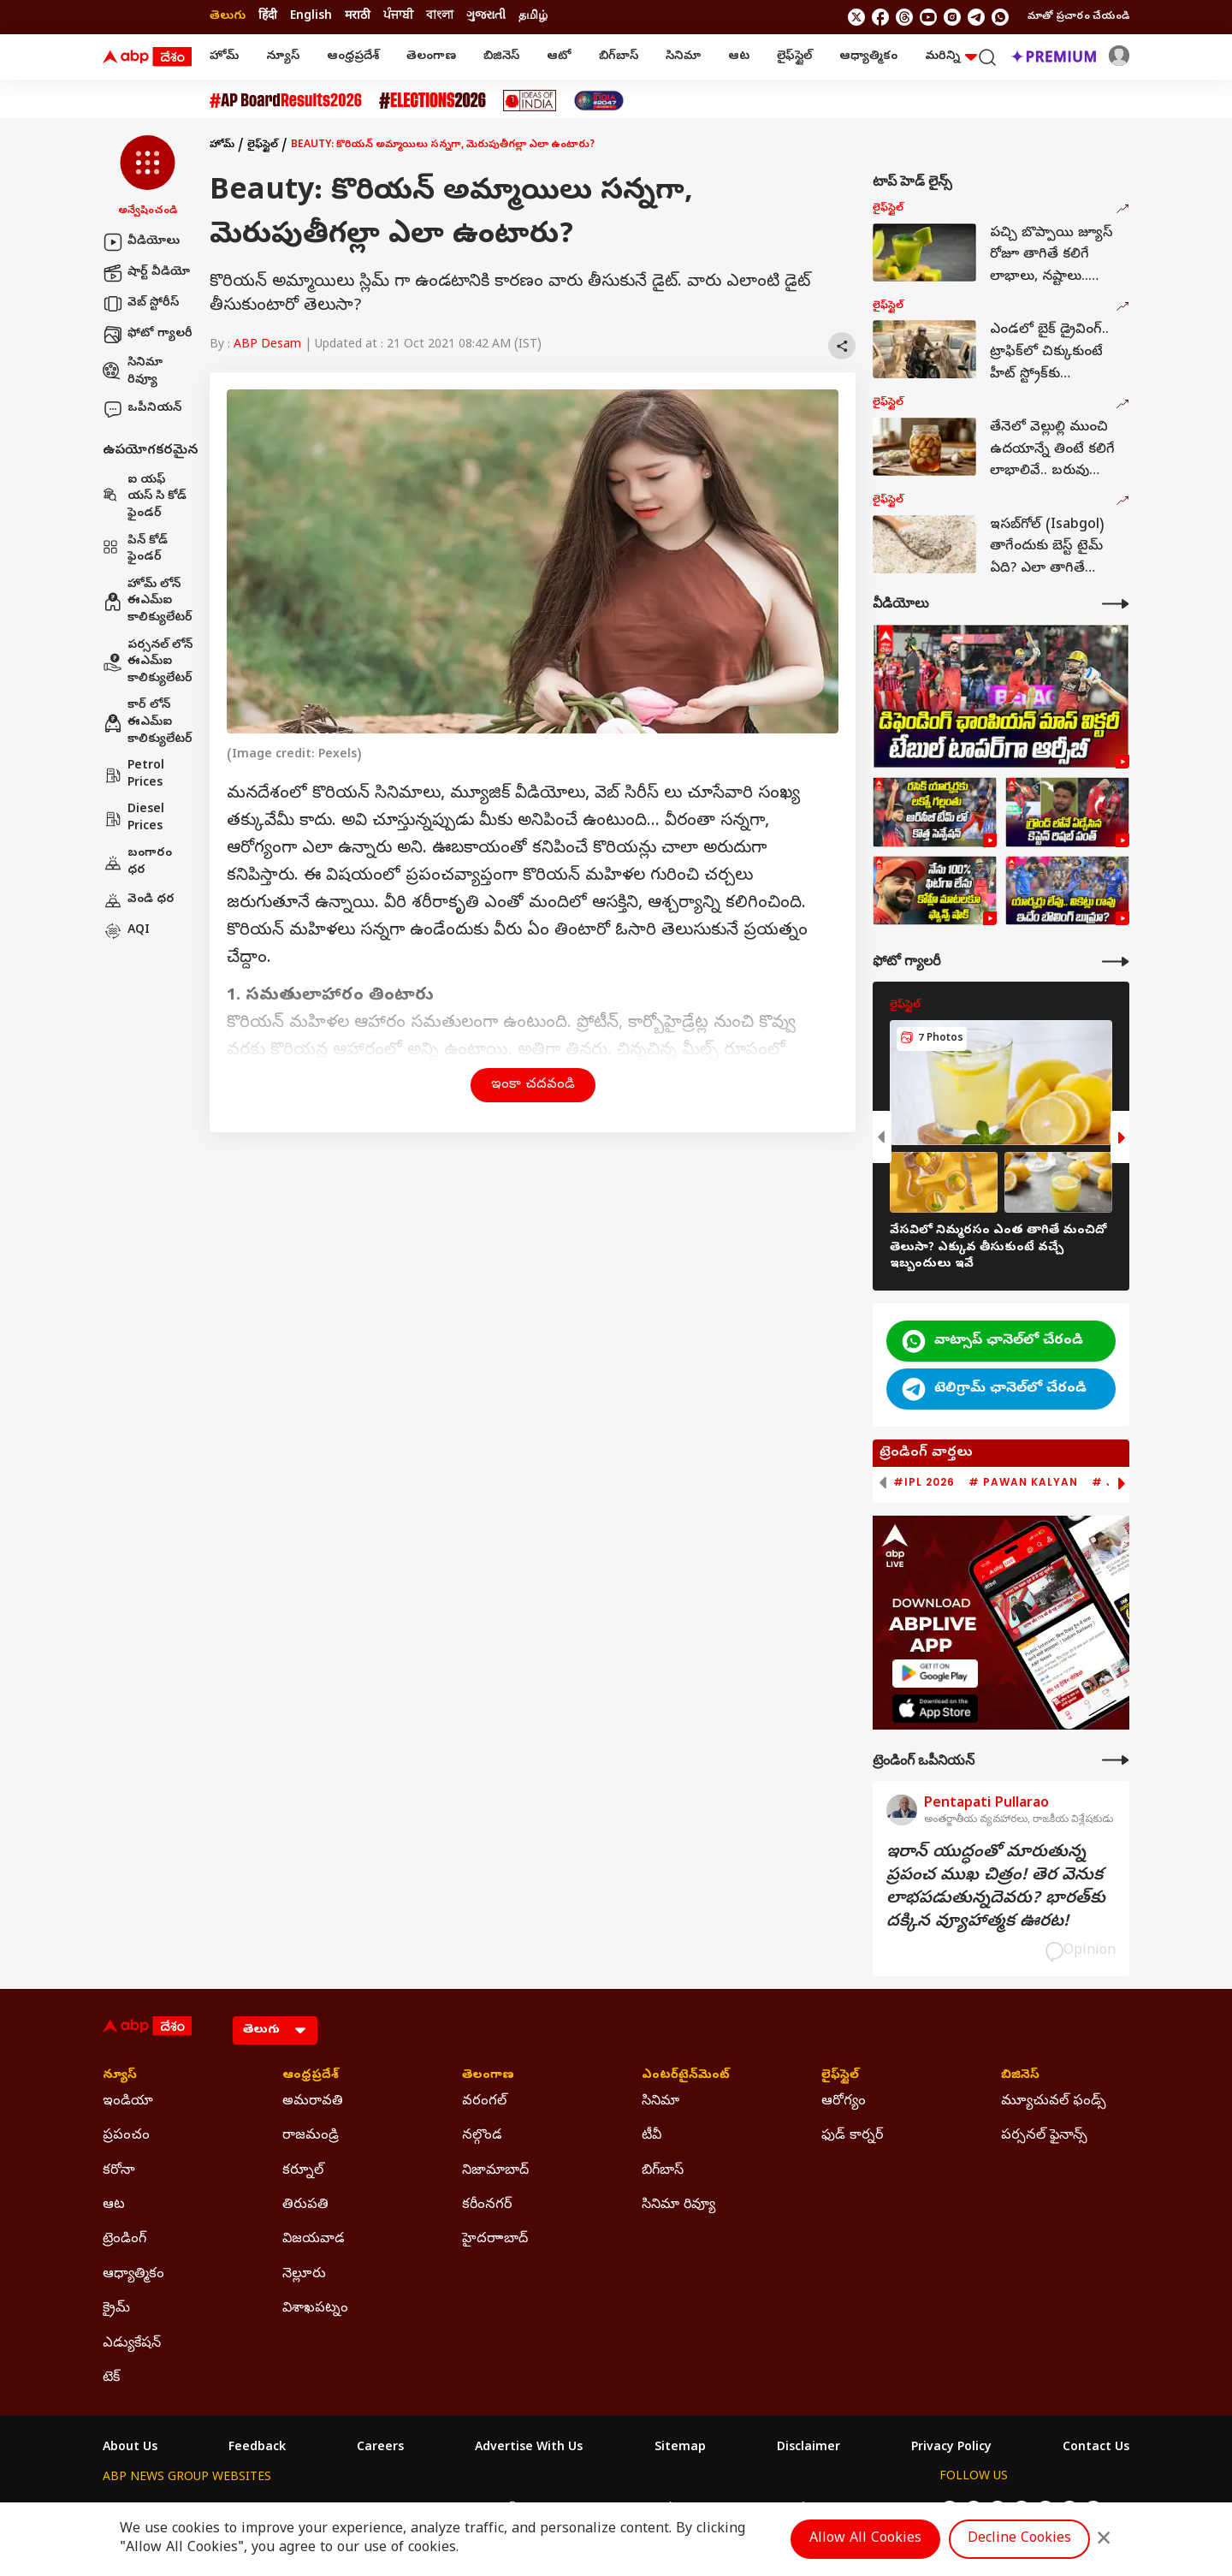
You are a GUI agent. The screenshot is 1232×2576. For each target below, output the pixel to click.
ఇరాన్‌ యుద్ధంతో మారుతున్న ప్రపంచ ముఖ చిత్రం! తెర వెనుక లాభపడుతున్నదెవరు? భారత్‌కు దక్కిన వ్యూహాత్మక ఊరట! (995, 1888)
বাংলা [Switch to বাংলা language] (439, 17)
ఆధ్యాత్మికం (868, 57)
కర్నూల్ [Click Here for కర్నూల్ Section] (302, 2171)
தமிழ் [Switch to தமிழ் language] (533, 17)
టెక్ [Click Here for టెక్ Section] (111, 2378)
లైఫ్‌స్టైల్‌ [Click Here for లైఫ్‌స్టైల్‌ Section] (840, 2076)
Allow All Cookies (865, 2539)
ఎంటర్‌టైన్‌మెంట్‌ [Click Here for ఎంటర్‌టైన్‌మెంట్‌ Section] (686, 2076)
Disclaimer (808, 2448)
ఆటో (559, 57)
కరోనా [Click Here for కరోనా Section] (119, 2171)
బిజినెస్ (501, 57)
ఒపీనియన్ (142, 409)
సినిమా (683, 57)
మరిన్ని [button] (951, 57)
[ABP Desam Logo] (147, 57)
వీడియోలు (141, 242)
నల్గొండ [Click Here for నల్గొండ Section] (482, 2136)
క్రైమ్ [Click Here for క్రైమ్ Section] (116, 2309)
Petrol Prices (133, 775)
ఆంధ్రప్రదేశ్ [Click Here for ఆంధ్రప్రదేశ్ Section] (310, 2076)
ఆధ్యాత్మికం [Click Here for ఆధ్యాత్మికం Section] (133, 2274)
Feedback (257, 2448)
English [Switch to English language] (311, 17)
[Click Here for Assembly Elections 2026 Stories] (432, 100)
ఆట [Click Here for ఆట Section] (114, 2205)
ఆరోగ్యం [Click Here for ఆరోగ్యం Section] (843, 2101)
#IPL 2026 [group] (924, 1482)
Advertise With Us (529, 2448)
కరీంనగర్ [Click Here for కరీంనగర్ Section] (487, 2205)
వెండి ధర (139, 900)
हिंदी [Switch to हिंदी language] (267, 17)
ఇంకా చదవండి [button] (533, 1085)
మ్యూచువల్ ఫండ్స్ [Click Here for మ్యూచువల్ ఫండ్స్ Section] (1053, 2101)
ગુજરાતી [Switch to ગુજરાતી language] (486, 17)
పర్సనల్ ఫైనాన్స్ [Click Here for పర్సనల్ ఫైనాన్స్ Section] (1044, 2136)
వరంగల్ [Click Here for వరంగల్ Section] (484, 2101)
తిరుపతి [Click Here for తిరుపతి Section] (305, 2205)
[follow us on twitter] (856, 17)
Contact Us (1096, 2448)
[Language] (275, 2030)
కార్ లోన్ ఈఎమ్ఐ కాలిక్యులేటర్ (147, 722)
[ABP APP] (935, 1673)
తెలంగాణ (431, 57)
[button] (147, 177)
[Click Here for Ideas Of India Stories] (530, 100)
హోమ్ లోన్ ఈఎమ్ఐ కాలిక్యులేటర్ (147, 601)
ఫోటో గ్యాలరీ (147, 334)
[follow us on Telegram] (976, 17)
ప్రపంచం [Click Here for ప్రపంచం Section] (126, 2136)
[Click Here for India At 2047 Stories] (599, 100)
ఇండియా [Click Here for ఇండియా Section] (128, 2101)
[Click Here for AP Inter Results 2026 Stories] (286, 100)
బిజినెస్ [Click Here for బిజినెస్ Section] (1020, 2076)
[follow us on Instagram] (952, 17)
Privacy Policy (951, 2448)
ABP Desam (267, 345)
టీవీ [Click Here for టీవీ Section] (651, 2136)
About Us (130, 2448)
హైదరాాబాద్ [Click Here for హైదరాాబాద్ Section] (495, 2239)
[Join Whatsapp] (1000, 17)
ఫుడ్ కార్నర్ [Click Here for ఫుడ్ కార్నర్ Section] (852, 2136)
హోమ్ (224, 57)
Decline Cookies (1019, 2539)
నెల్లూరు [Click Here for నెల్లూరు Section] (304, 2274)
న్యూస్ (282, 57)
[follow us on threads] (904, 17)
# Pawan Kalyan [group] (1023, 1482)
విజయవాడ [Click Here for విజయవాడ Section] (313, 2239)
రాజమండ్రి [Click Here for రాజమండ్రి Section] (310, 2136)
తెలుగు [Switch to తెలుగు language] (228, 17)
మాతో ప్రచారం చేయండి (1078, 17)
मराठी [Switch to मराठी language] (357, 17)
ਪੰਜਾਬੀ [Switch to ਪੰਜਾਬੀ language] (398, 17)
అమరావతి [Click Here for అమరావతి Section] (312, 2101)
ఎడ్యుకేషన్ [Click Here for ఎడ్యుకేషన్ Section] (132, 2344)
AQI (126, 931)
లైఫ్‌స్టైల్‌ (794, 57)
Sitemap (680, 2448)
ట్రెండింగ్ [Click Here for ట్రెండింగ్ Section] (124, 2239)
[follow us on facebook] (880, 17)
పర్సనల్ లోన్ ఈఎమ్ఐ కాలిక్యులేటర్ (147, 662)
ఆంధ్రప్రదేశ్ (353, 57)
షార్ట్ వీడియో (146, 273)
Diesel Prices (133, 818)
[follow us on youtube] (928, 17)
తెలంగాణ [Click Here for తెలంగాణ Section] (488, 2076)
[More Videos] (1115, 603)
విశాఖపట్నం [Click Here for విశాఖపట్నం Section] (315, 2309)
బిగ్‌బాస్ (618, 57)
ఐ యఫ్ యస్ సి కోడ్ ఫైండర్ (145, 497)
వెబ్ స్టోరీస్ (141, 304)
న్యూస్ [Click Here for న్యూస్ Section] (120, 2076)
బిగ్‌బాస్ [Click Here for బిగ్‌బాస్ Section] (663, 2171)
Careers (380, 2448)
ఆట (738, 57)
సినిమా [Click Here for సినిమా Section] (660, 2101)
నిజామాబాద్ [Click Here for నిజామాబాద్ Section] (495, 2171)
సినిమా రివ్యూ (133, 372)
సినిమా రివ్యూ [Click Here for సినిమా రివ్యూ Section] (678, 2205)
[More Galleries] (1115, 961)
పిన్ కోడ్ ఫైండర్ (135, 550)
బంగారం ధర (137, 862)
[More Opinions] (1115, 1760)
